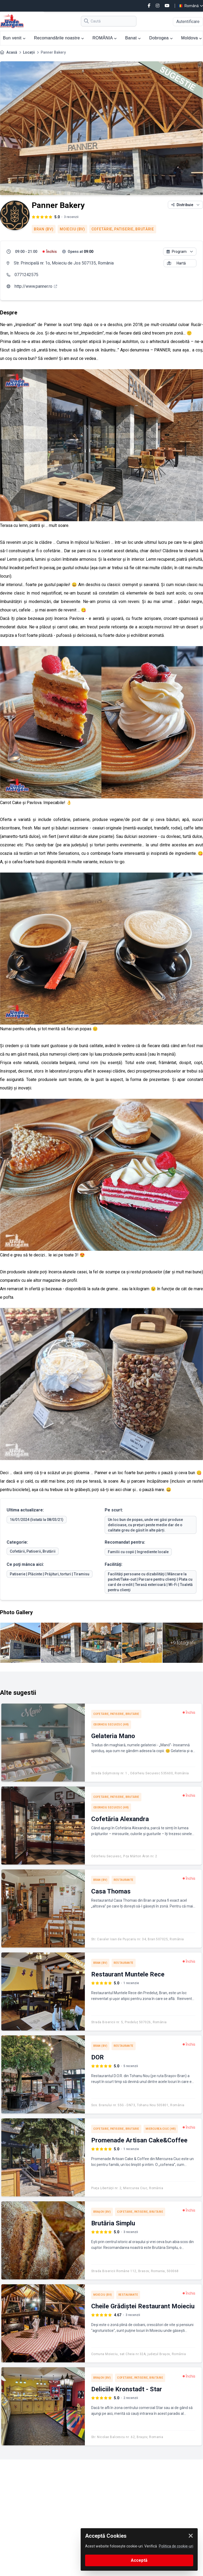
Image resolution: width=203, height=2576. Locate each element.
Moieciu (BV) (72, 229)
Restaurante (123, 1879)
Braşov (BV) (102, 2211)
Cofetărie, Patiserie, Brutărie (122, 229)
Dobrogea (161, 38)
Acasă (11, 52)
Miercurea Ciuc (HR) (161, 2128)
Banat (133, 38)
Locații (29, 52)
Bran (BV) (43, 229)
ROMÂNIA (105, 38)
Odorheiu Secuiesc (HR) (111, 1724)
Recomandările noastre (59, 38)
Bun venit (14, 38)
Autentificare (188, 21)
